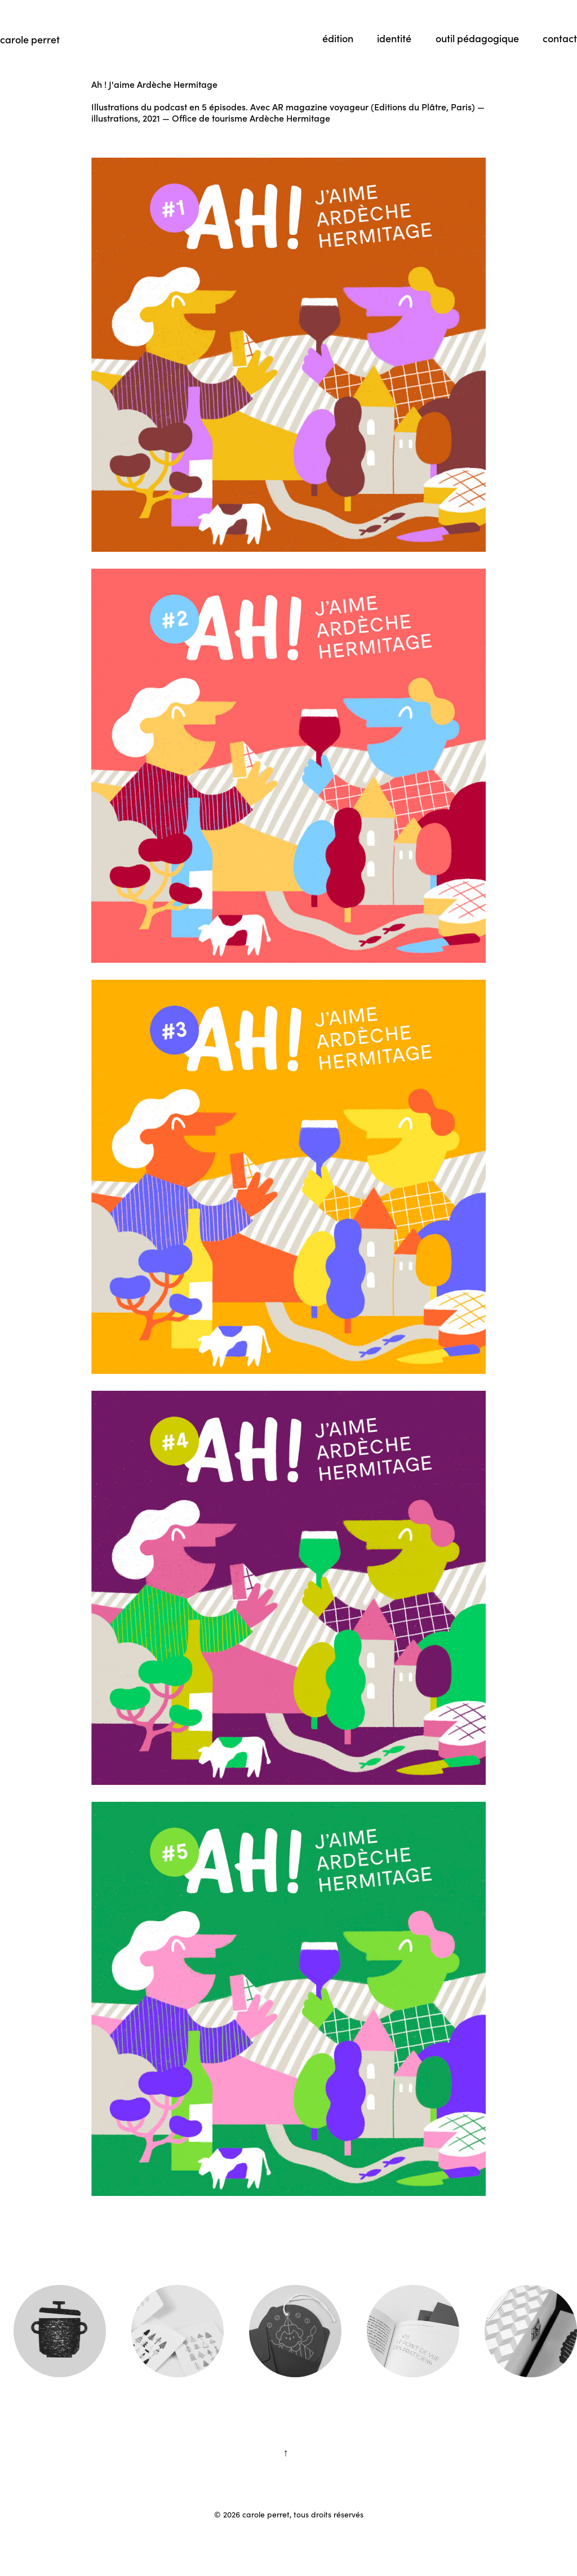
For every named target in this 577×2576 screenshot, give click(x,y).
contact (560, 38)
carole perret (30, 39)
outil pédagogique (477, 38)
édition (337, 38)
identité (394, 38)
